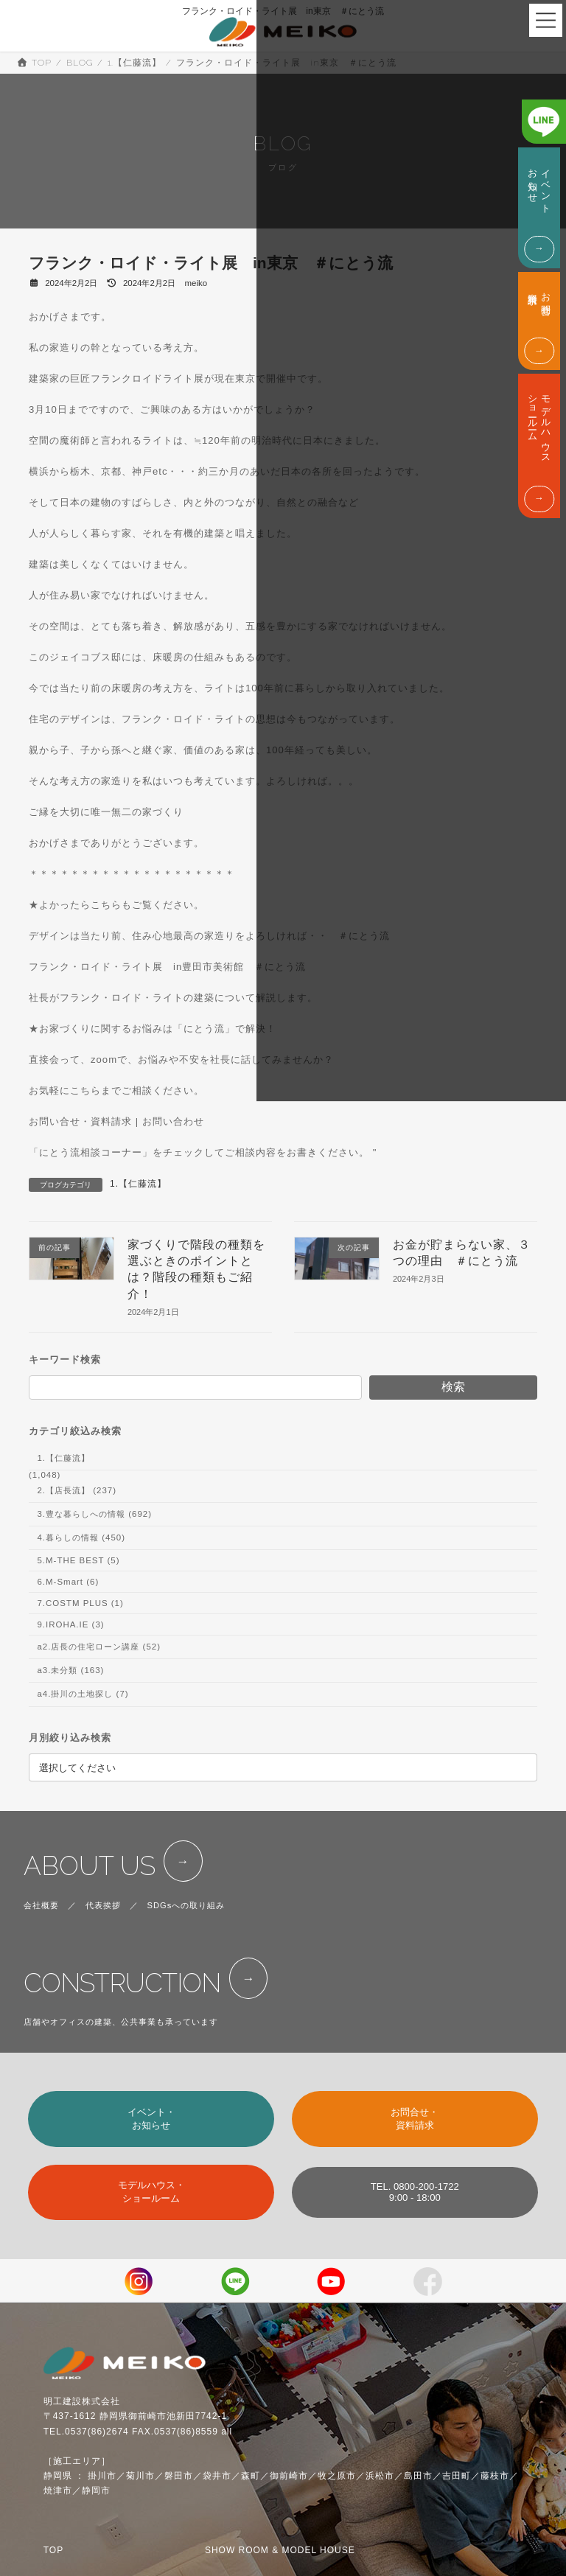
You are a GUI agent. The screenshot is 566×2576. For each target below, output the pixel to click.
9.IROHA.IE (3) (70, 1624)
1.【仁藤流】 (138, 1184)
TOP (53, 2550)
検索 (453, 1387)
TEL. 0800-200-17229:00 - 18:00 (415, 2192)
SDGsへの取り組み (186, 1905)
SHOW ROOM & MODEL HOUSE (280, 2550)
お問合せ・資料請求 (415, 2118)
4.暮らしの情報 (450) (81, 1537)
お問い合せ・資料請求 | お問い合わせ (116, 1121)
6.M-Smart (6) (68, 1581)
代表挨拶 (103, 1905)
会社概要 (41, 1905)
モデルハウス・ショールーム (151, 2191)
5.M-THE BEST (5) (78, 1560)
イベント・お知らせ (151, 2118)
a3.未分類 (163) (70, 1670)
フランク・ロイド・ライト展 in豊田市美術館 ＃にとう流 (167, 966)
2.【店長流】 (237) (76, 1490)
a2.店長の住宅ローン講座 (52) (99, 1646)
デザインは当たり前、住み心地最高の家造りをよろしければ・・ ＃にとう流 (209, 935)
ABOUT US (90, 1866)
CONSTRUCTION (122, 1983)
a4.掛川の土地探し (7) (82, 1693)
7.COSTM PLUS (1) (80, 1603)
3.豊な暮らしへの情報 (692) (94, 1513)
